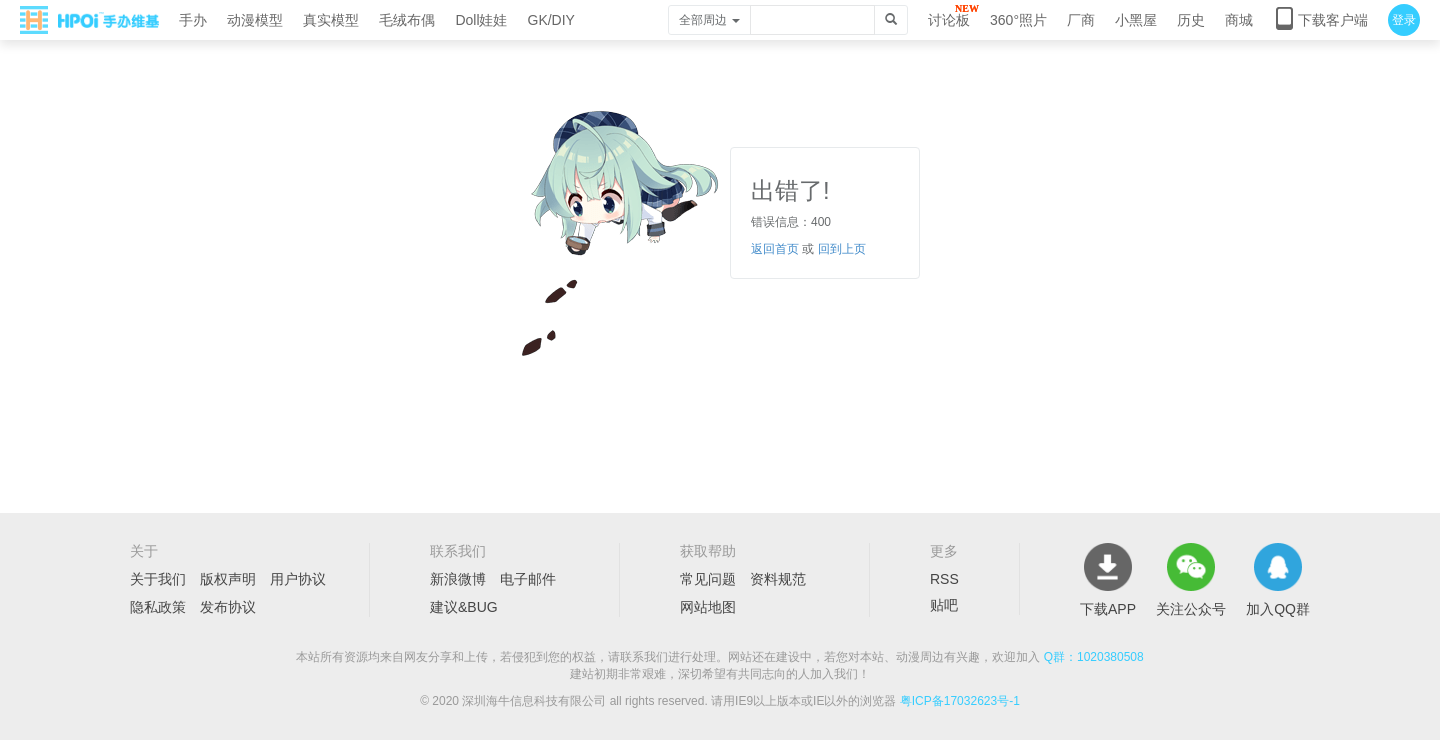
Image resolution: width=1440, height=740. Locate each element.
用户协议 (298, 579)
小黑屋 (1136, 20)
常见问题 (708, 579)
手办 (193, 20)
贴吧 (944, 605)
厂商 (1081, 20)
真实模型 (331, 20)
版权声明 (228, 579)
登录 (1404, 20)
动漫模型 (255, 20)
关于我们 (158, 579)
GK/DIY (551, 20)
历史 (1191, 20)
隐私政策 (158, 607)
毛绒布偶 (407, 20)
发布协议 (228, 607)
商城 (1239, 20)
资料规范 (778, 579)
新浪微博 (458, 579)
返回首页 (775, 249)
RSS (944, 579)
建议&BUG (464, 607)
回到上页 (842, 249)
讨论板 (949, 20)
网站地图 (708, 607)
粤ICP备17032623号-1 (960, 701)
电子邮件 (528, 579)
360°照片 (1018, 20)
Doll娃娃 (481, 20)
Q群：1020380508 (1094, 657)
